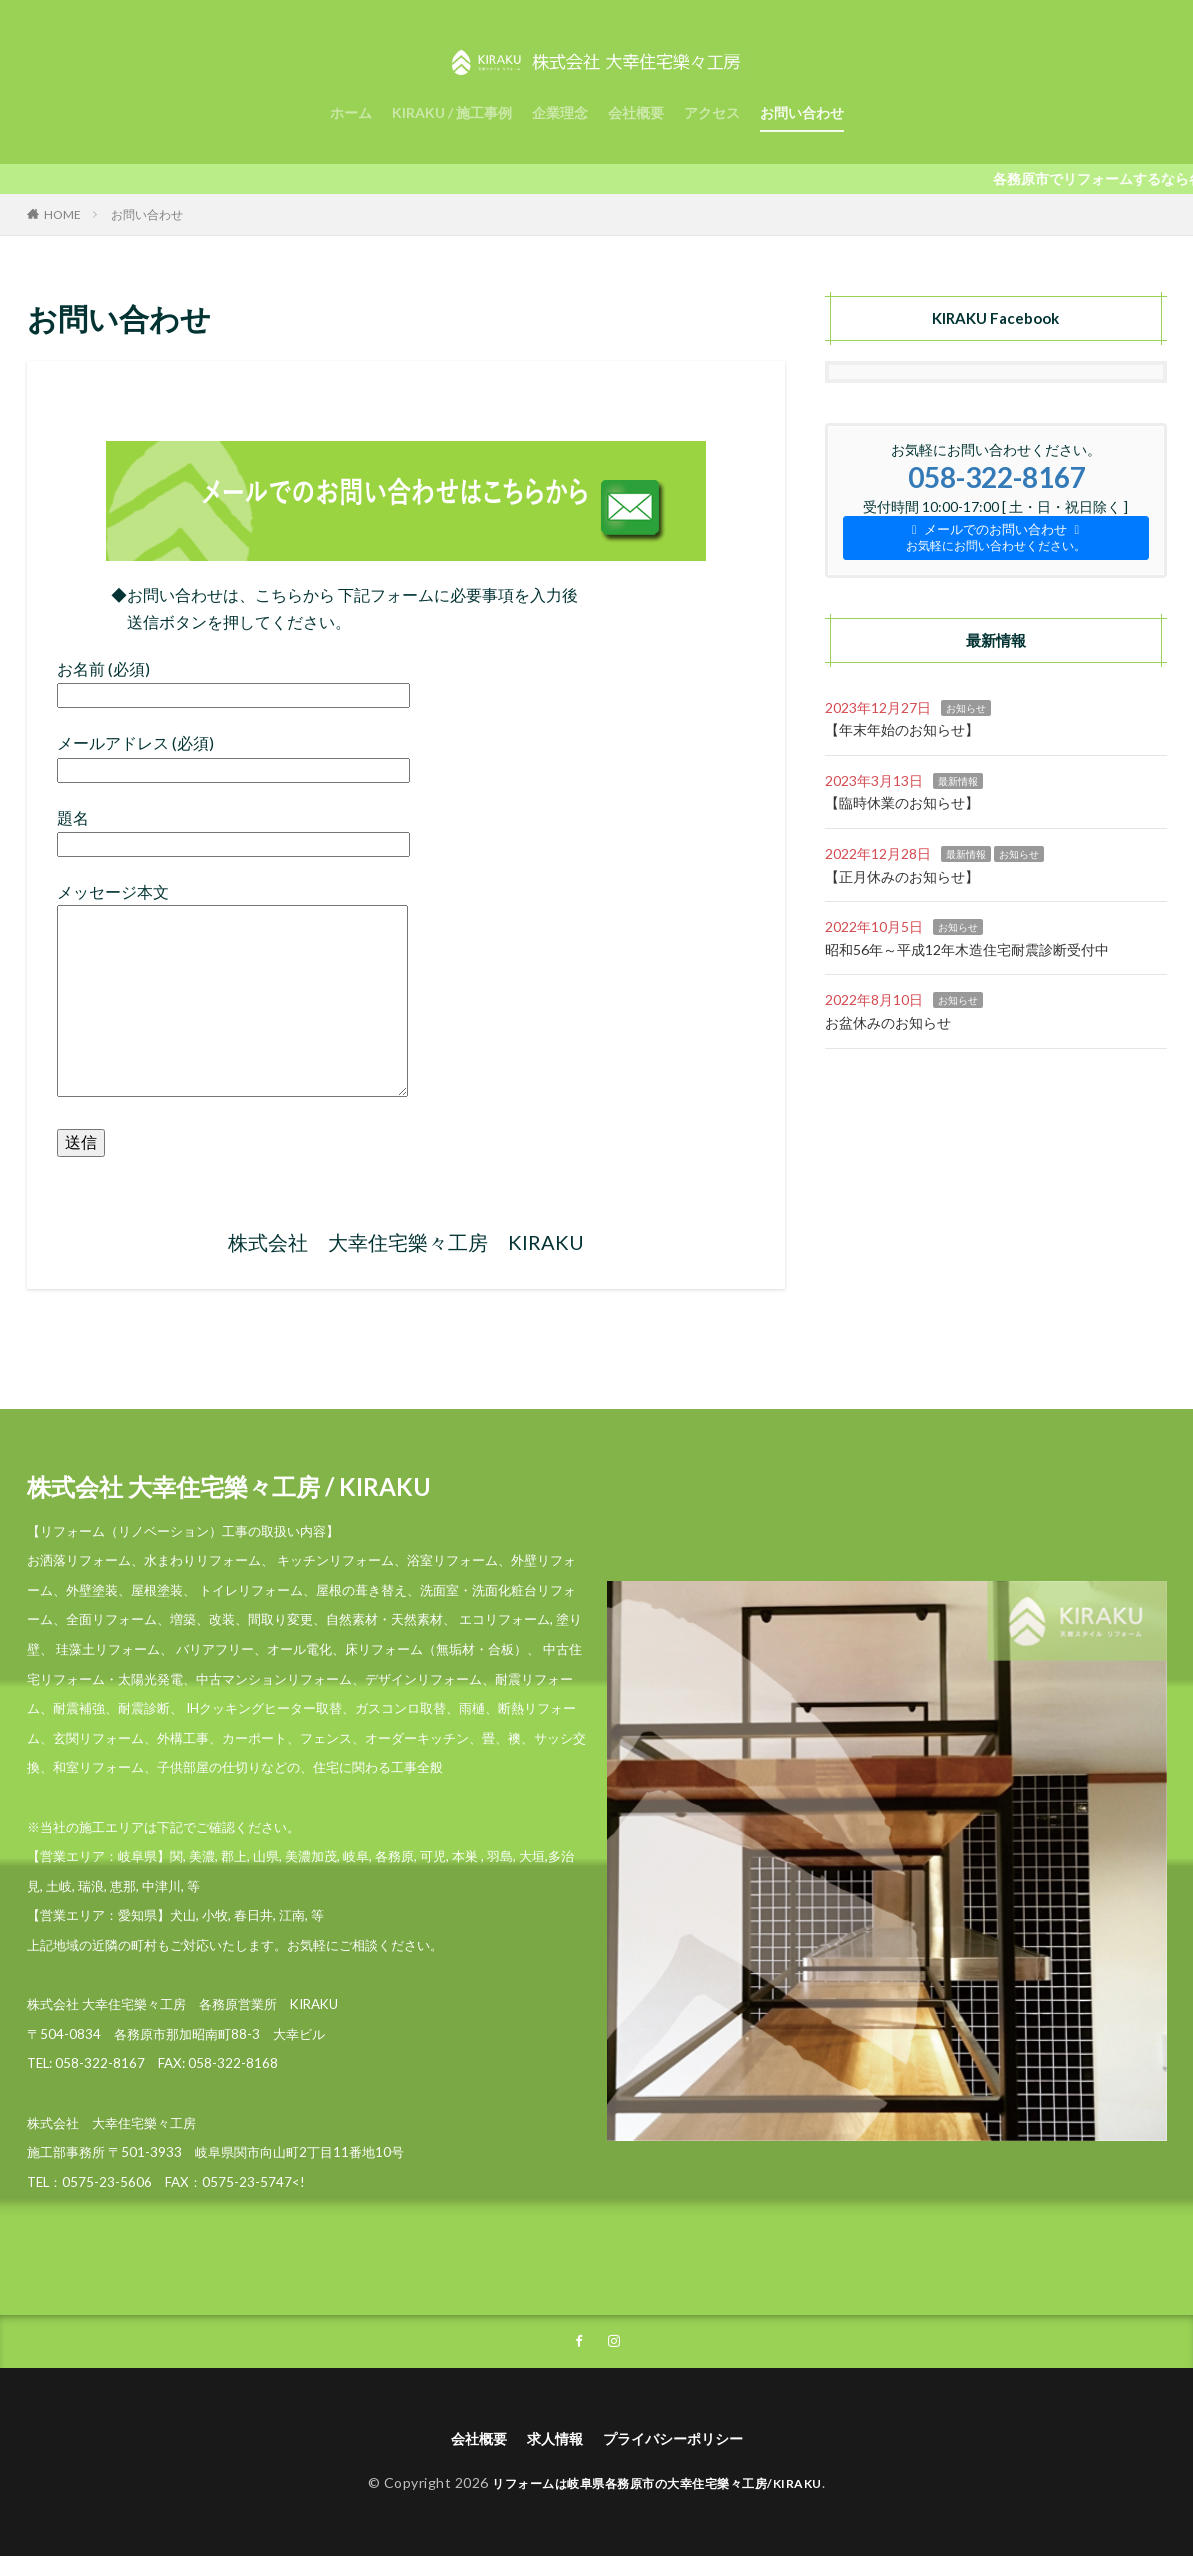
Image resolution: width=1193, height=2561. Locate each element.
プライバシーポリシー (681, 2441)
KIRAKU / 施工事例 (452, 112)
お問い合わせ (802, 112)
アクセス (712, 112)
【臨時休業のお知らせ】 (902, 802)
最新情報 (958, 781)
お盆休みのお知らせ (888, 1022)
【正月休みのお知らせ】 (902, 876)
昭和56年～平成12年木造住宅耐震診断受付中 (967, 949)
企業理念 (560, 112)
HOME (62, 214)
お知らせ (966, 708)
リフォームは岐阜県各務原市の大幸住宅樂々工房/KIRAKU (657, 2487)
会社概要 (636, 112)
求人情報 (549, 2441)
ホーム (351, 112)
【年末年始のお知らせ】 (902, 729)
